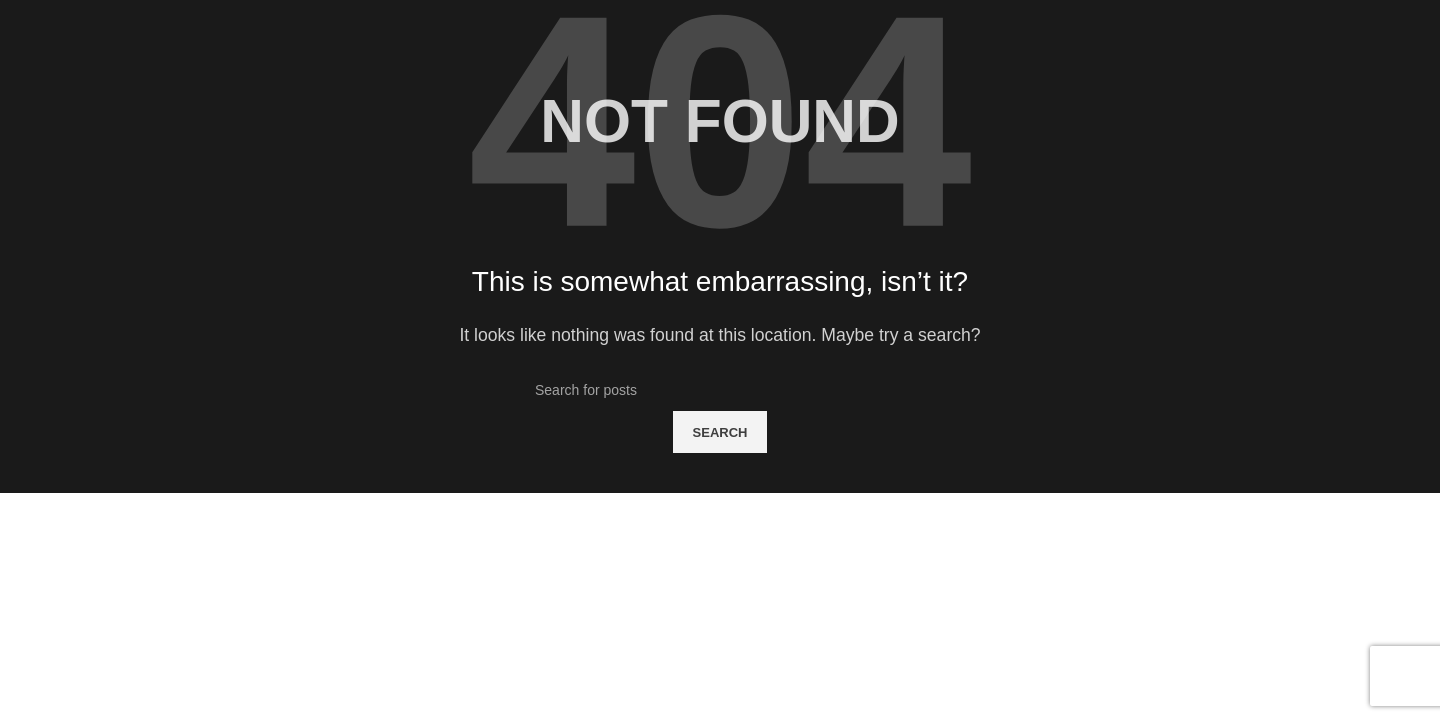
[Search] (720, 390)
